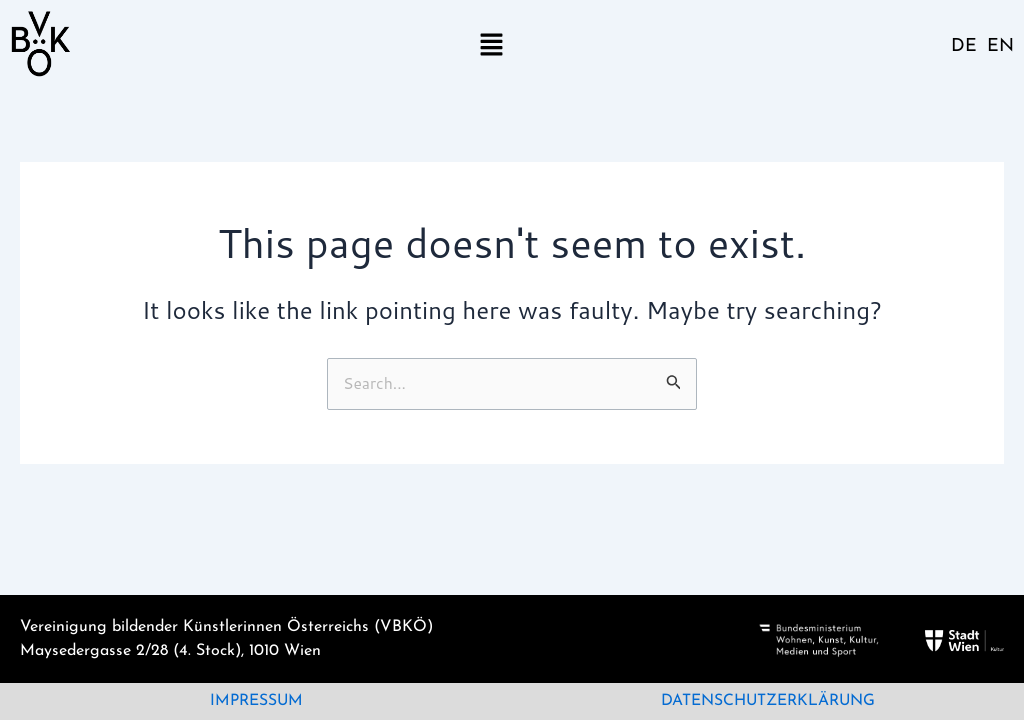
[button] (491, 43)
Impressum (256, 702)
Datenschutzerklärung (768, 702)
